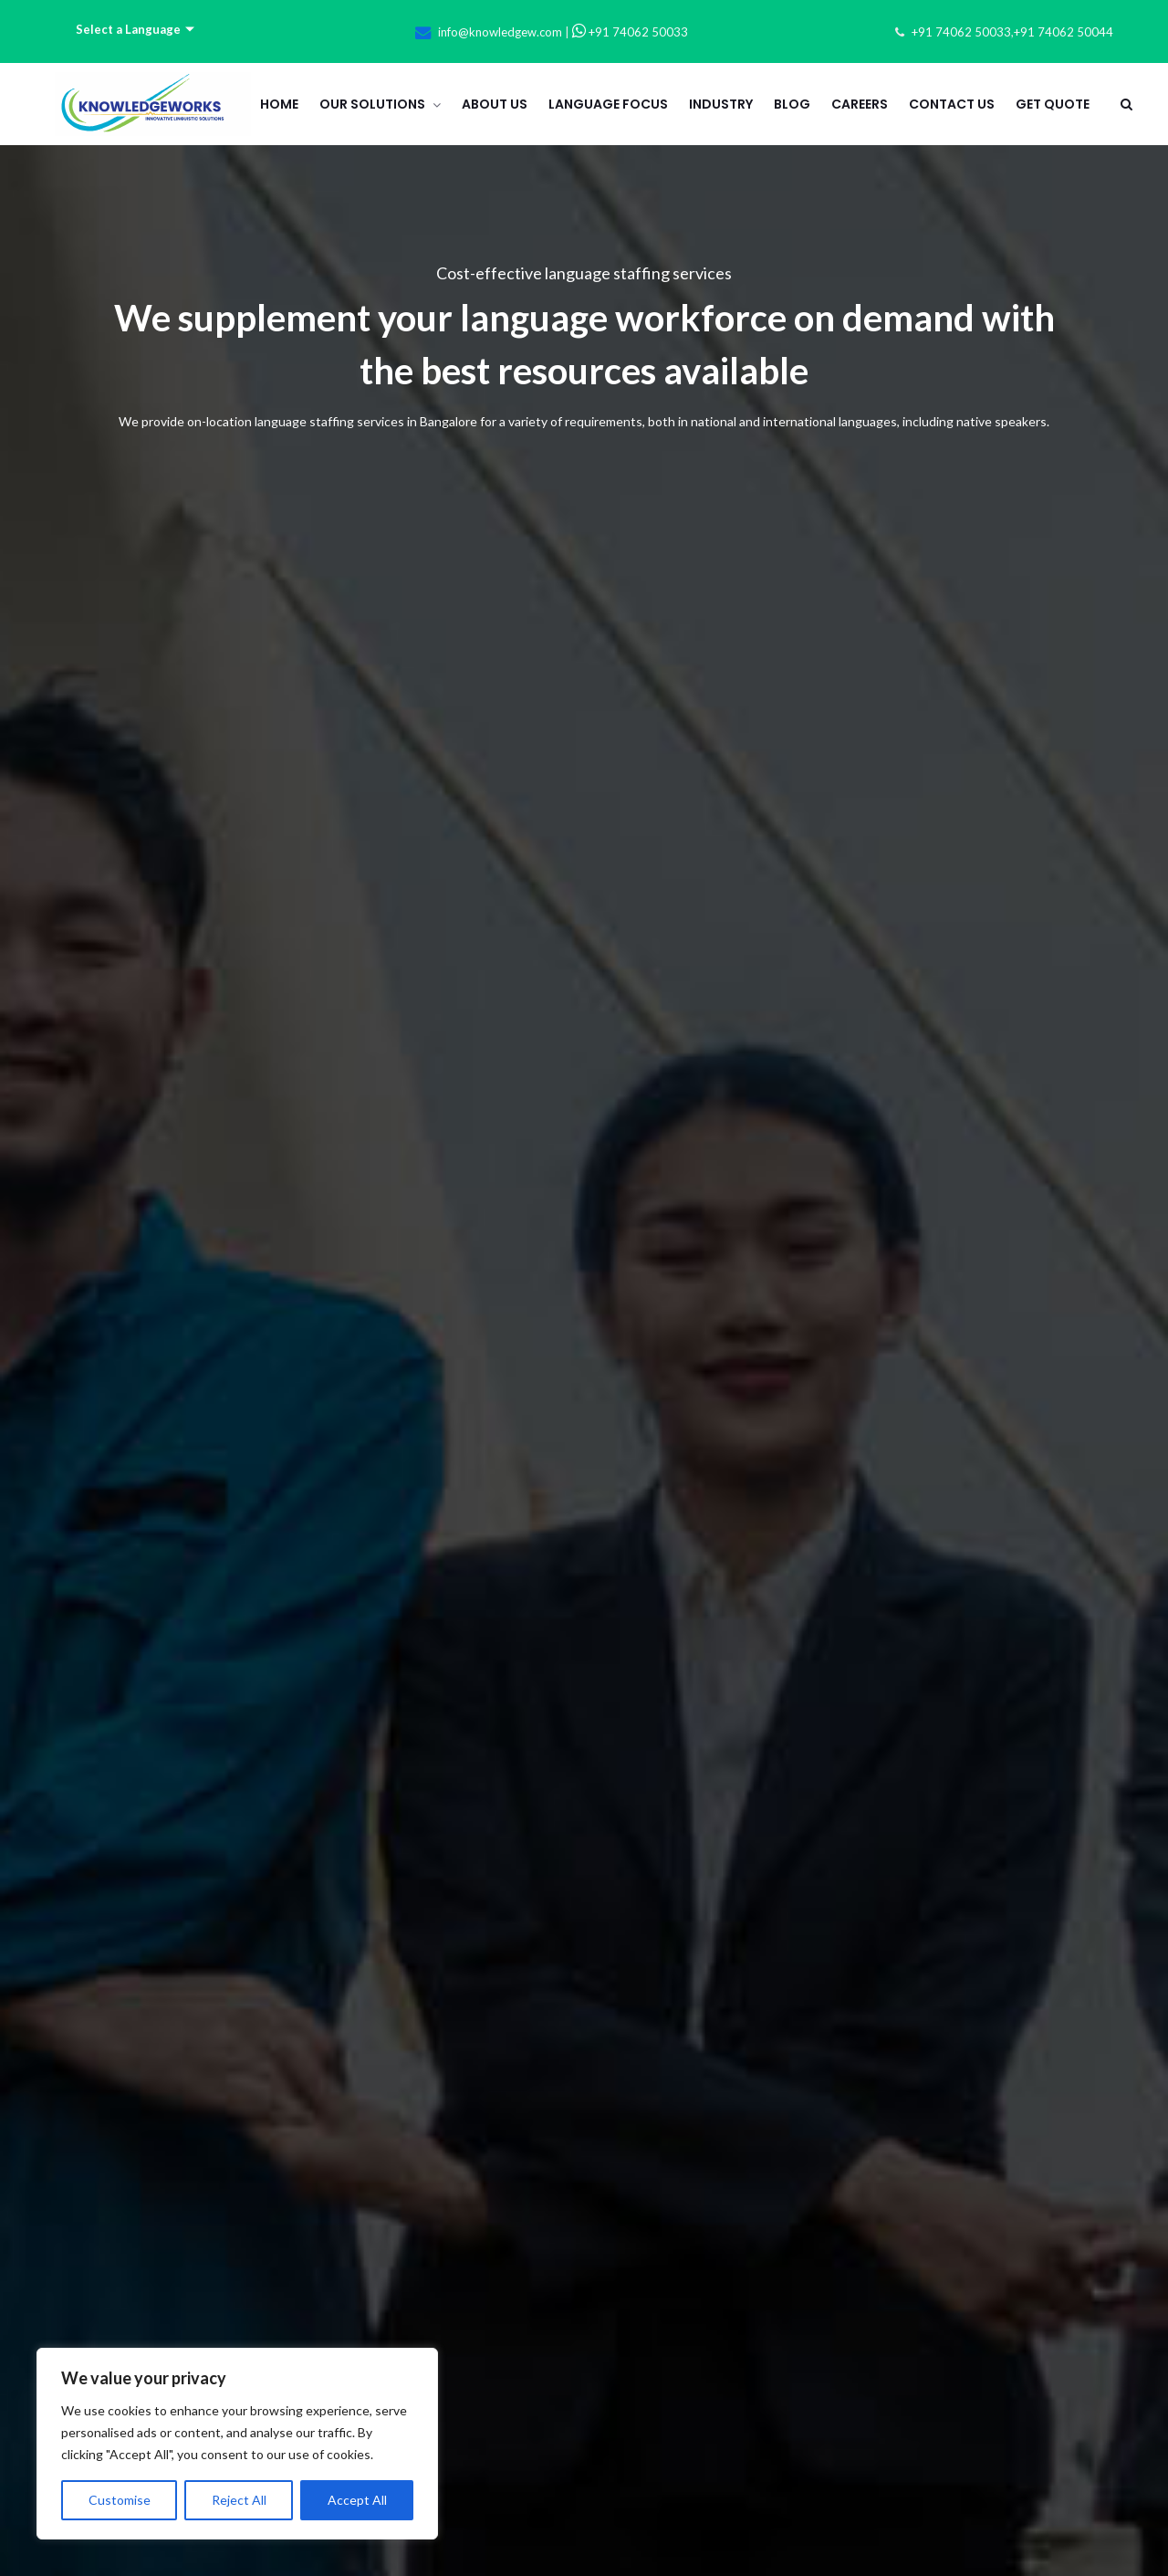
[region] (237, 2443)
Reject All (239, 2500)
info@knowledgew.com (500, 32)
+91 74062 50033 (630, 32)
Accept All (357, 2500)
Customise (120, 2500)
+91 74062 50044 (1063, 32)
